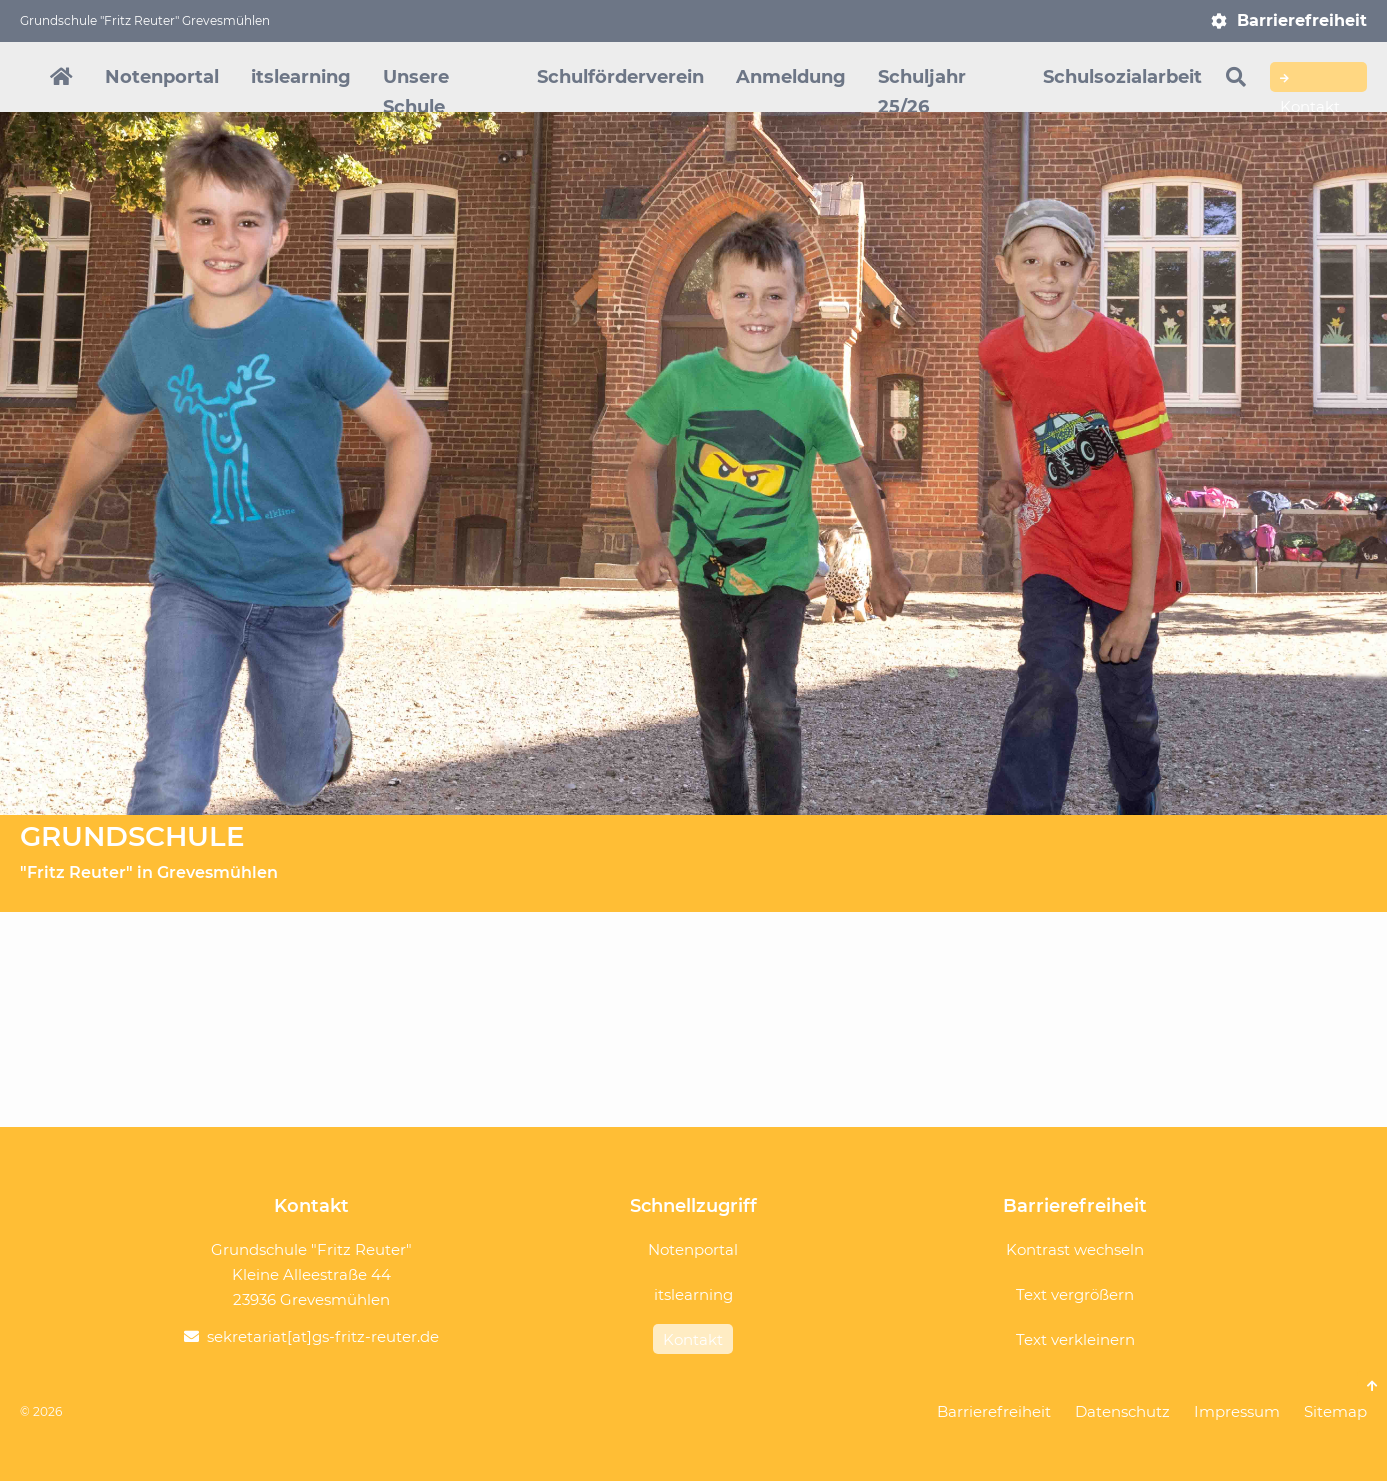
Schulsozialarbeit (1122, 77)
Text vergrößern (1075, 1294)
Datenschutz (1122, 1411)
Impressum (1237, 1411)
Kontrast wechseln (1075, 1249)
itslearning (301, 77)
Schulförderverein (620, 77)
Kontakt (1310, 80)
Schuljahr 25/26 (922, 92)
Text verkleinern (1075, 1339)
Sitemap (1335, 1411)
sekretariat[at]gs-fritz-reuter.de (323, 1336)
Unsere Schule (416, 92)
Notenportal (162, 77)
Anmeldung (791, 77)
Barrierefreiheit (1302, 20)
